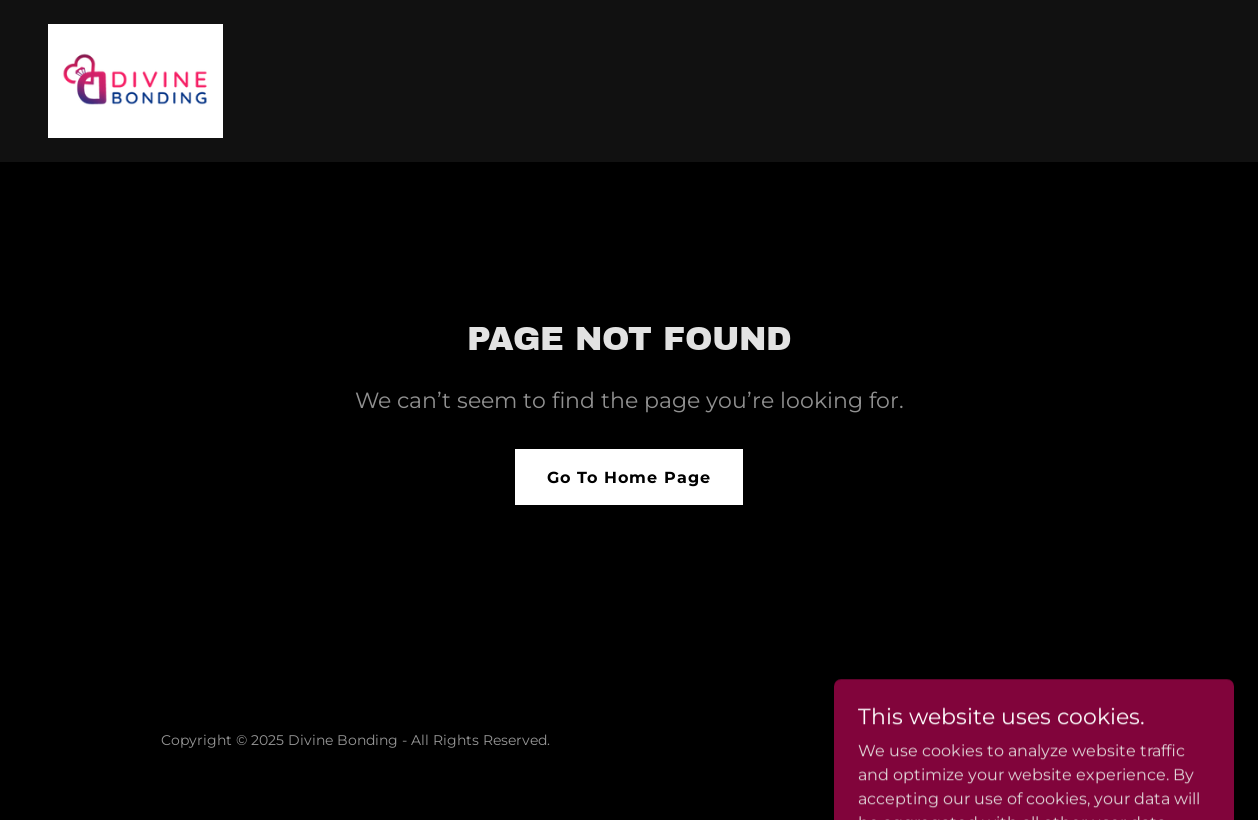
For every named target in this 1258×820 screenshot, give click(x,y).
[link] (135, 79)
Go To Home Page (629, 477)
